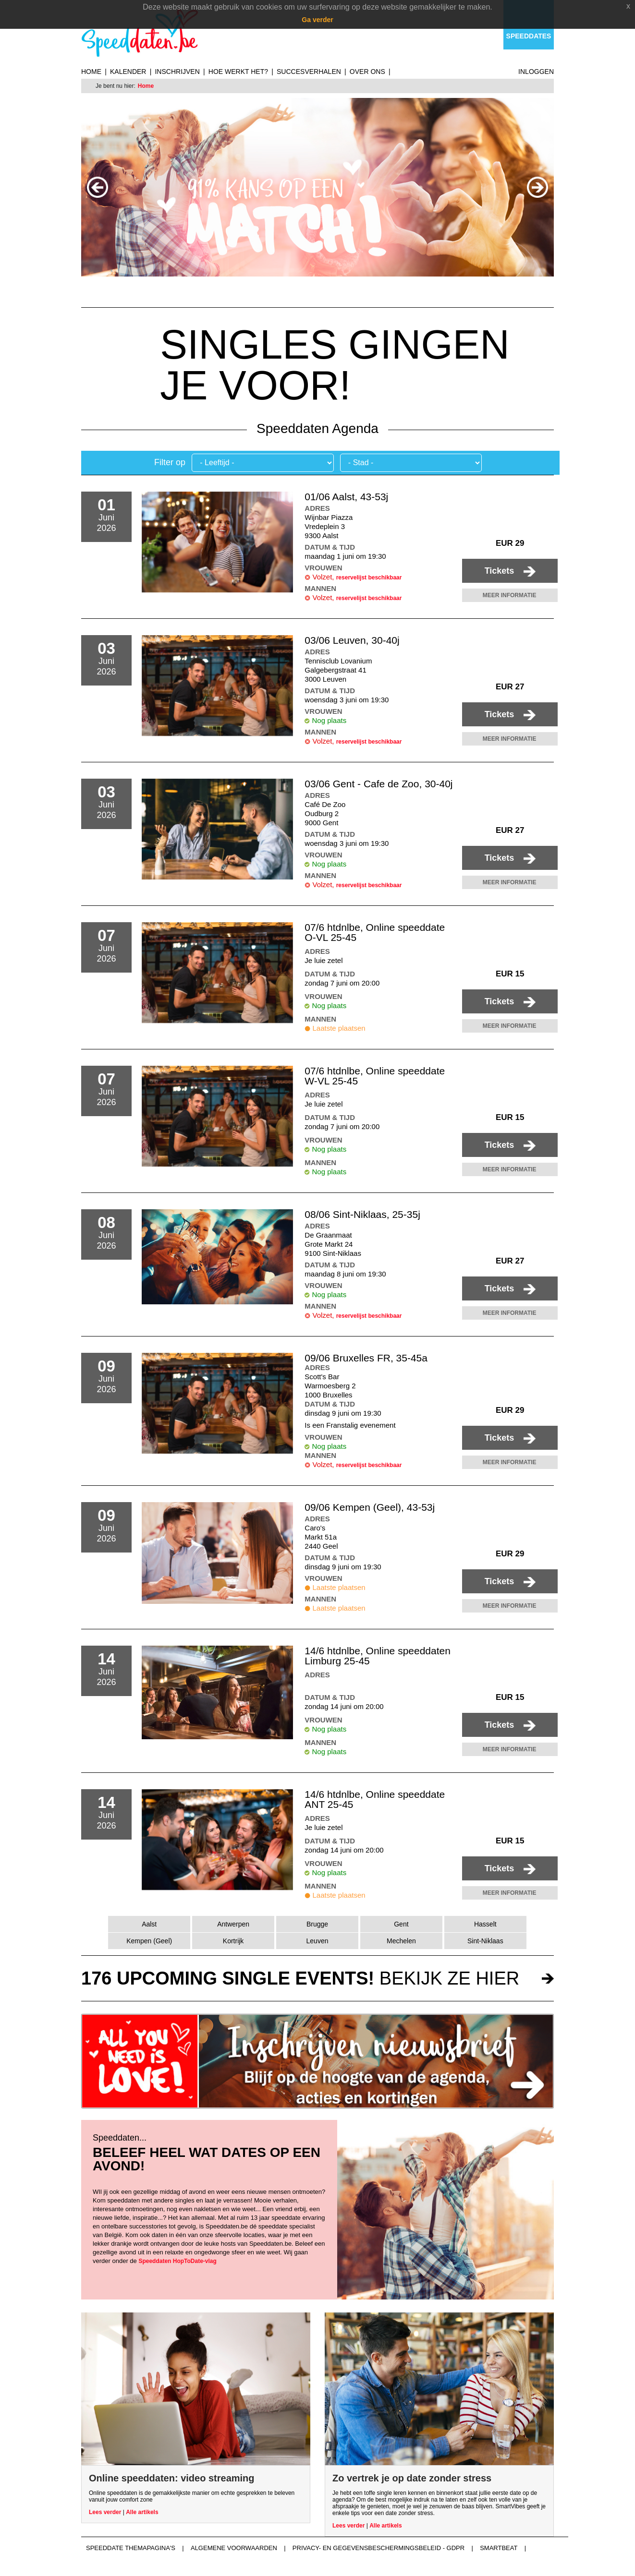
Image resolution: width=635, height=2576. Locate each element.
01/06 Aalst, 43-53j (346, 496)
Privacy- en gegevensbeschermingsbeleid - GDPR (378, 2548)
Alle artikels (142, 2512)
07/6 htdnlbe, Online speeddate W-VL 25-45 (375, 1075)
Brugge (317, 1924)
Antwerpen (233, 1924)
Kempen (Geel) (149, 1941)
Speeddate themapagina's (130, 2548)
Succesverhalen (309, 71)
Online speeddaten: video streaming (172, 2478)
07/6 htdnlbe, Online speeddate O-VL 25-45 (375, 932)
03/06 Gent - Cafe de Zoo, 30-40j (378, 783)
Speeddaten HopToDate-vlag (177, 2261)
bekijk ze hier (300, 1978)
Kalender (128, 71)
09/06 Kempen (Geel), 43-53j (370, 1507)
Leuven (317, 1941)
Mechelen (401, 1941)
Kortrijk (233, 1941)
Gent (401, 1924)
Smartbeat (498, 2548)
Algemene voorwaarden (234, 2548)
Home (91, 71)
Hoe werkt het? (238, 71)
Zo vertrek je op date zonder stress (411, 2478)
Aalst (149, 1924)
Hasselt (485, 1924)
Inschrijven (177, 71)
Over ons (367, 71)
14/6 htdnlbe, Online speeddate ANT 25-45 (375, 1799)
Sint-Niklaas (485, 1941)
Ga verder (317, 20)
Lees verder (105, 2512)
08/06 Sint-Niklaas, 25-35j (362, 1214)
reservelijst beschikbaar (369, 577)
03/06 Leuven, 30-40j (352, 640)
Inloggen (536, 71)
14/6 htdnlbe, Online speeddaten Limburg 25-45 (378, 1655)
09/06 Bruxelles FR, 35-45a (366, 1357)
